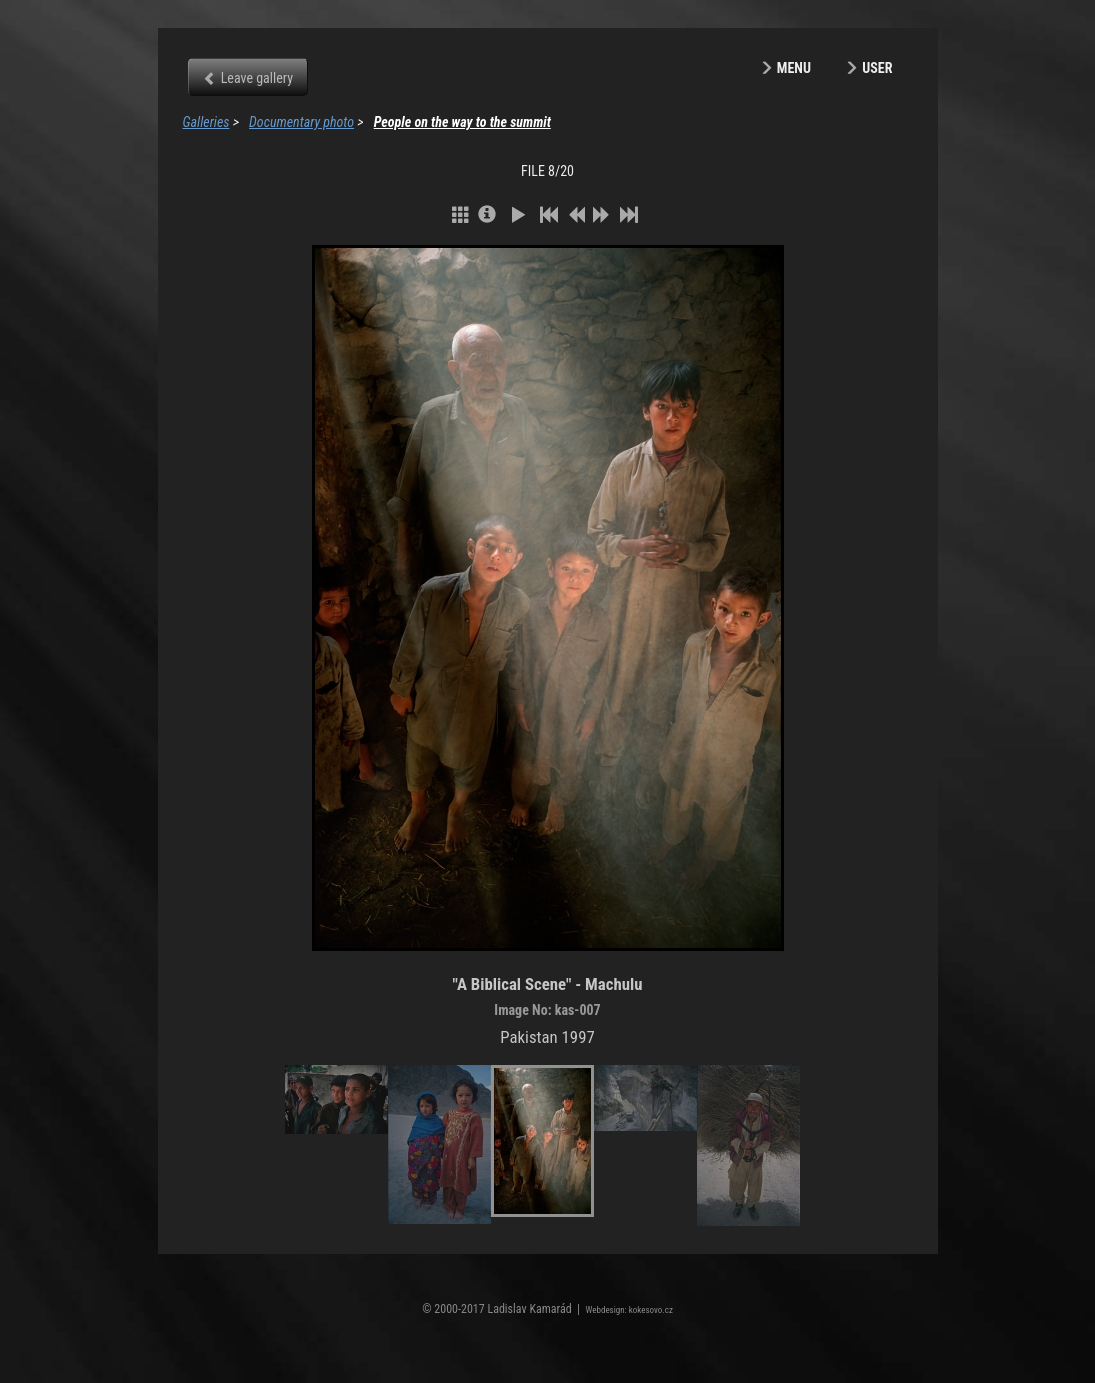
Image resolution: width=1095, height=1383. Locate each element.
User (877, 68)
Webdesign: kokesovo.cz (629, 1310)
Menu (794, 68)
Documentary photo (301, 122)
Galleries (206, 122)
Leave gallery (257, 78)
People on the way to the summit (462, 122)
